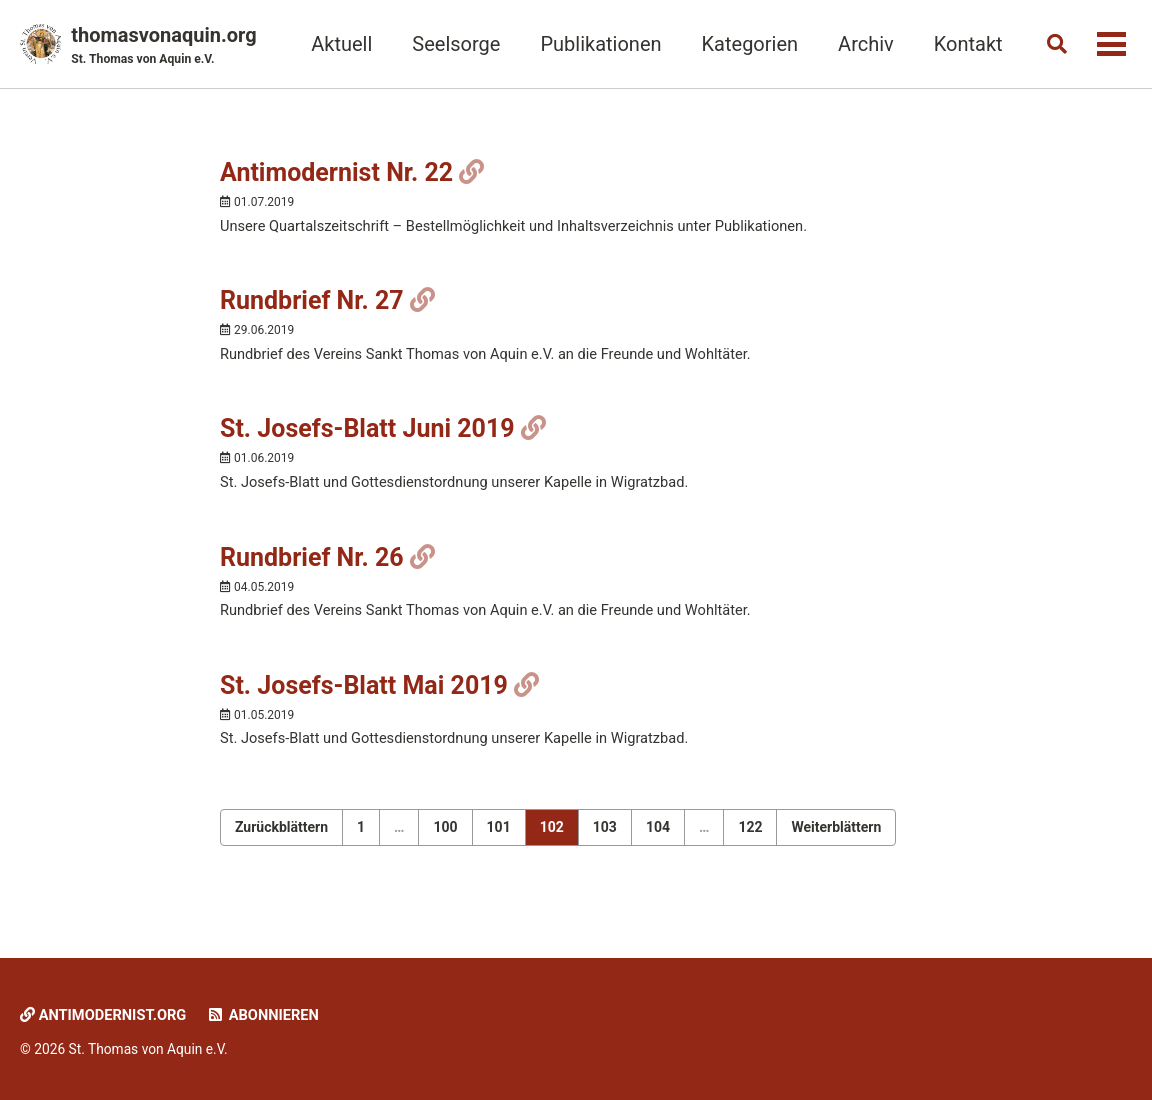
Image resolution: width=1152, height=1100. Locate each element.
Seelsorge (452, 44)
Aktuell (337, 44)
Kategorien (745, 44)
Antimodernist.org (105, 1016)
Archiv (861, 44)
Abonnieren (267, 1016)
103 (605, 836)
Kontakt (963, 44)
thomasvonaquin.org (163, 46)
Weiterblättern (836, 836)
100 (445, 836)
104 (658, 836)
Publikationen (596, 44)
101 (499, 836)
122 (750, 836)
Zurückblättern (281, 836)
